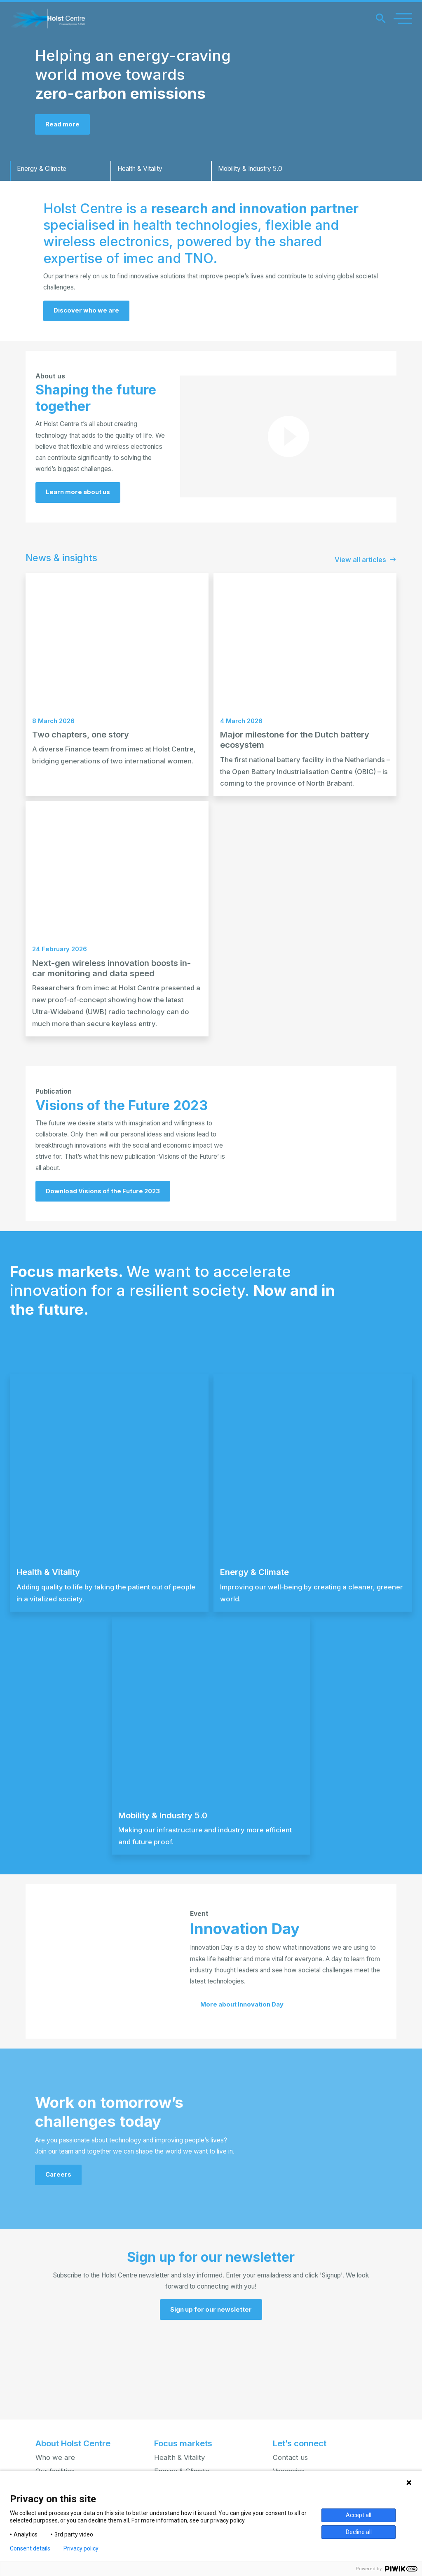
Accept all (358, 2515)
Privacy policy (80, 2548)
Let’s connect (299, 2443)
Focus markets (183, 2443)
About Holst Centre (72, 2443)
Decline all (359, 2532)
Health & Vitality (179, 2457)
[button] (211, 2389)
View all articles (365, 590)
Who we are (55, 2457)
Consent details (30, 2548)
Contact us (290, 2457)
